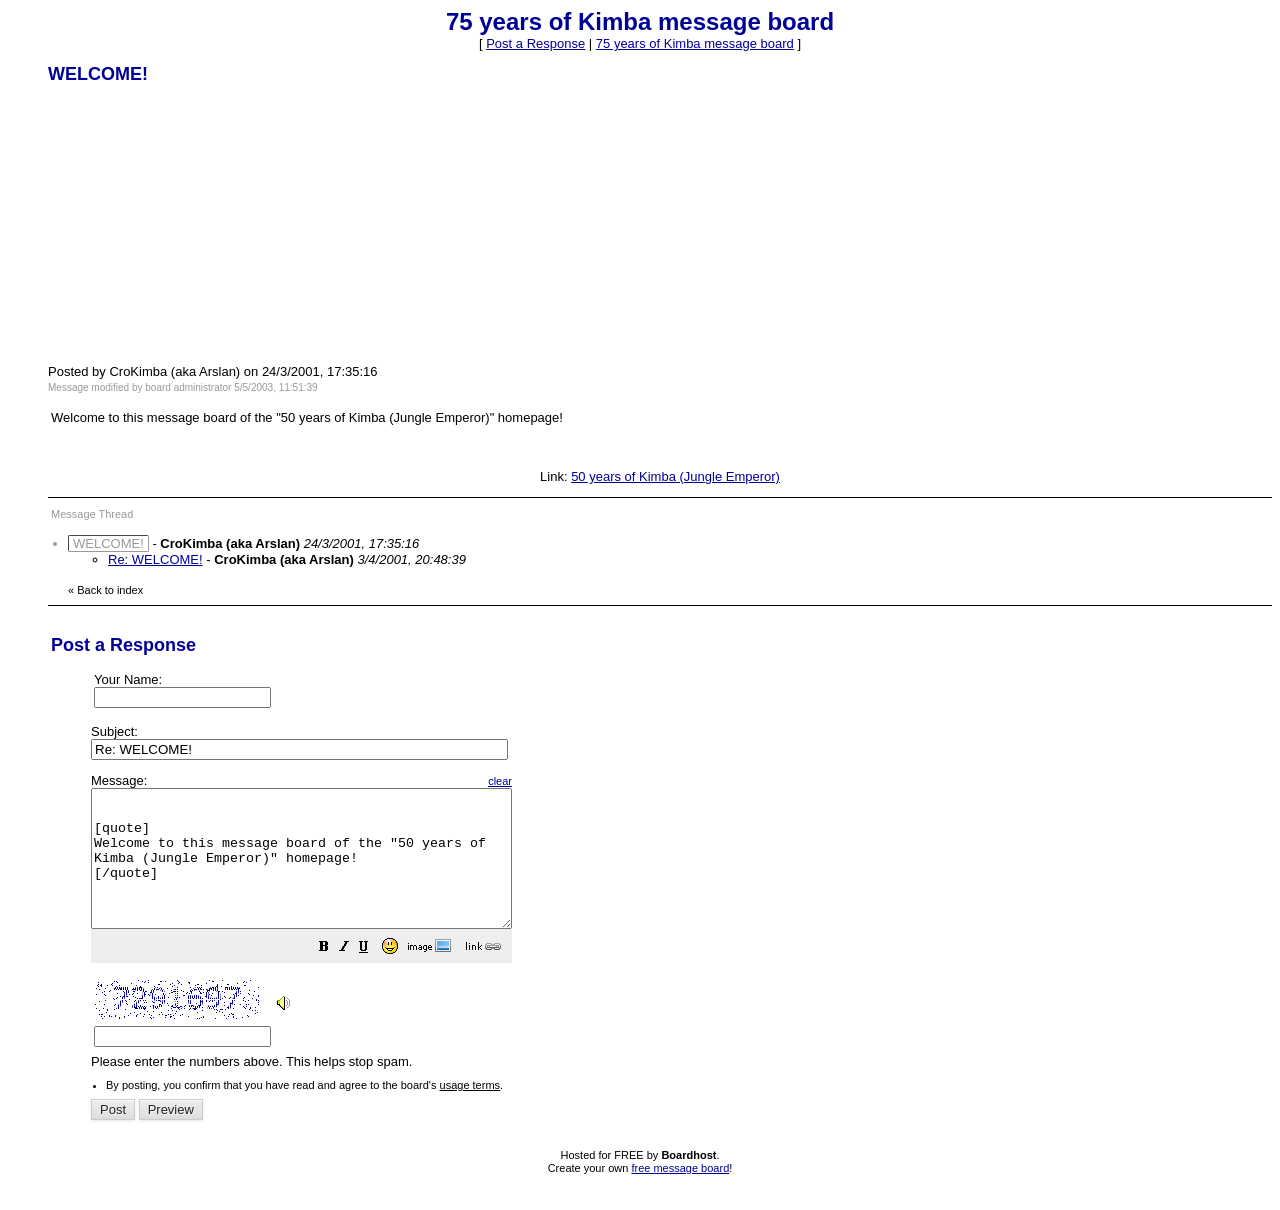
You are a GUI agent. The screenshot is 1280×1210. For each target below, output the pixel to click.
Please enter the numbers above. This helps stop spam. (673, 935)
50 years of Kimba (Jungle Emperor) (675, 476)
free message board (680, 1195)
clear (550, 781)
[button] (374, 976)
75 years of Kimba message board (695, 43)
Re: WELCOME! (155, 559)
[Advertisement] (198, 223)
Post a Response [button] (535, 43)
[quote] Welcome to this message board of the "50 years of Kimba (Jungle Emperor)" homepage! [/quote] (326, 872)
